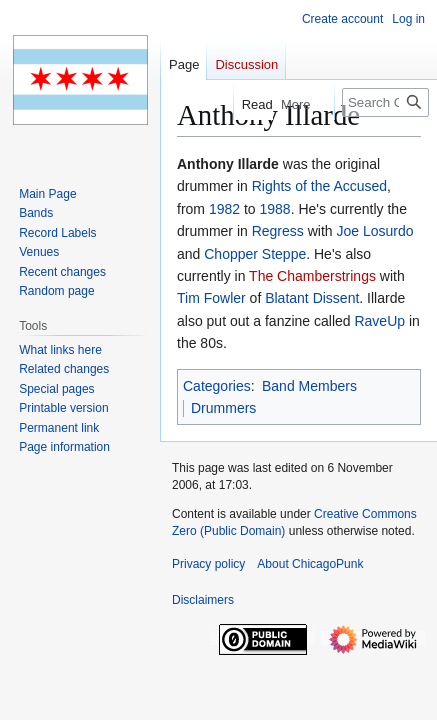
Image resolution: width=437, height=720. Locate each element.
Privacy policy (208, 564)
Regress (278, 231)
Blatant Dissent (312, 298)
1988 (275, 209)
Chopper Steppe (255, 254)
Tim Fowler (211, 298)
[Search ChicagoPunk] (385, 102)
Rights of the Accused (319, 186)
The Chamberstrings (312, 276)
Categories (217, 386)
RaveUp (379, 321)
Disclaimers (203, 600)
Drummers (223, 408)
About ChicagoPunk (310, 564)
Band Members (309, 386)
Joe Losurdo (375, 231)
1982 (224, 209)
